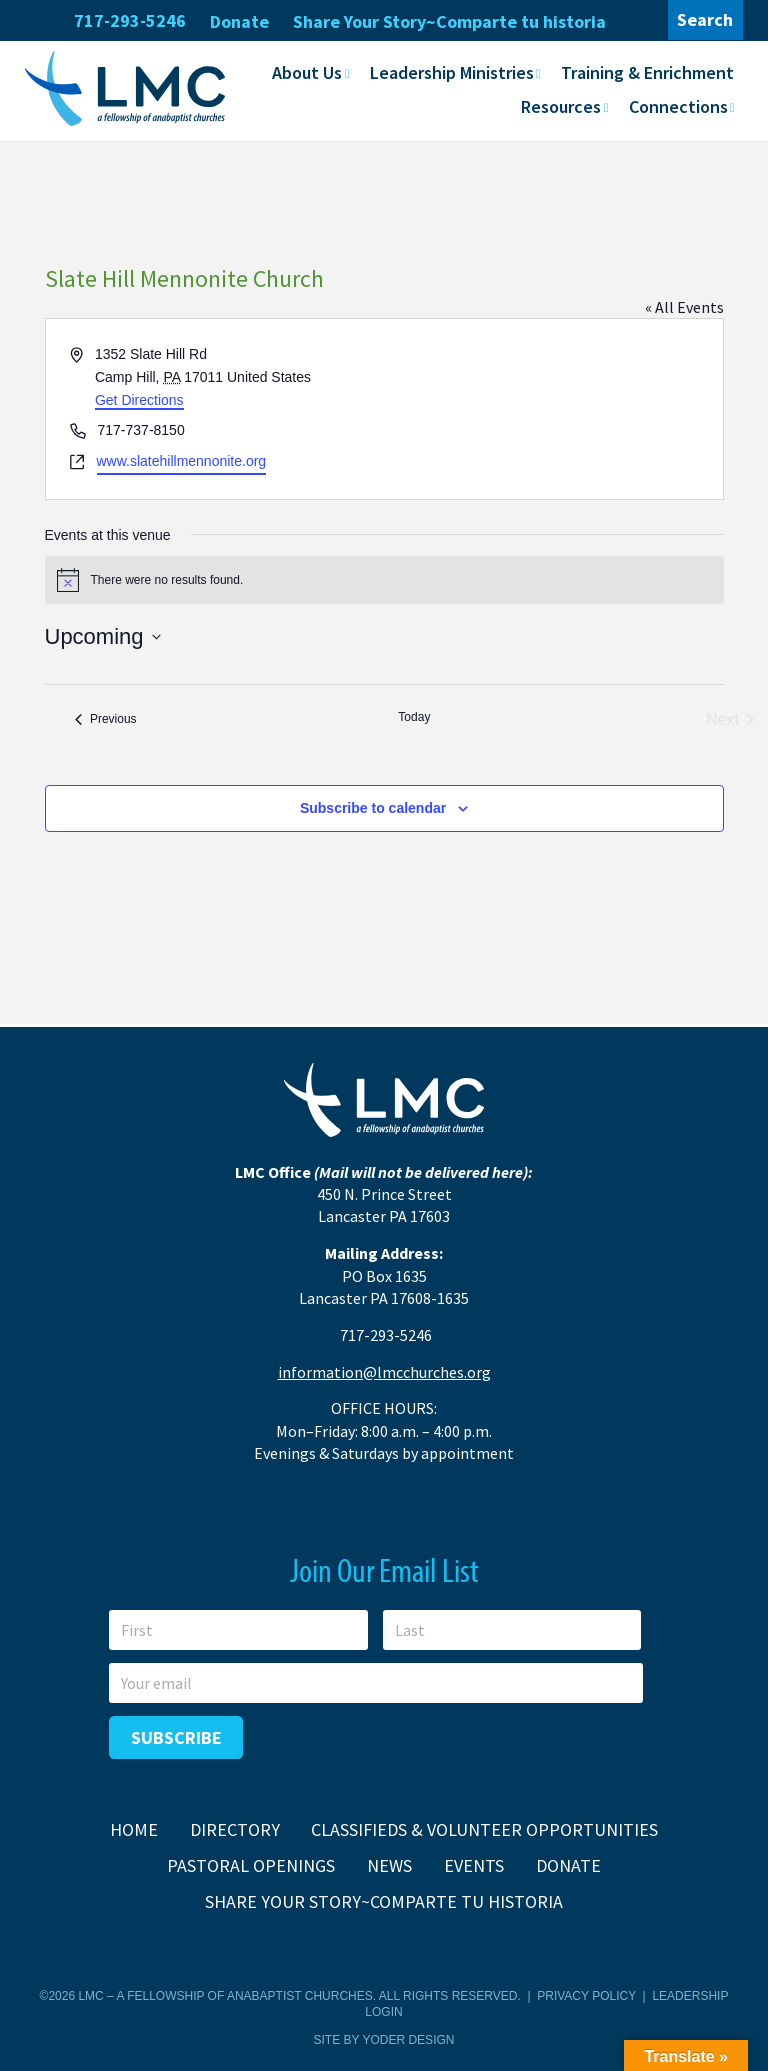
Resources (561, 106)
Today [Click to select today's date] (414, 717)
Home (134, 1829)
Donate (239, 21)
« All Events (684, 307)
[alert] (384, 580)
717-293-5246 (130, 20)
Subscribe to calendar (373, 808)
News (389, 1865)
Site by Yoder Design (384, 2040)
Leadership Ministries (452, 72)
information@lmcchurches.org (384, 1372)
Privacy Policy (586, 1996)
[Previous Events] (106, 720)
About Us (307, 72)
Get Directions (139, 400)
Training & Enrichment (647, 72)
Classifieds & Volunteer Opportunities (484, 1829)
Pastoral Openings (251, 1865)
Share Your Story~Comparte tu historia (449, 21)
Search (705, 19)
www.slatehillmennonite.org (182, 461)
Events (474, 1865)
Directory (235, 1829)
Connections (678, 106)
